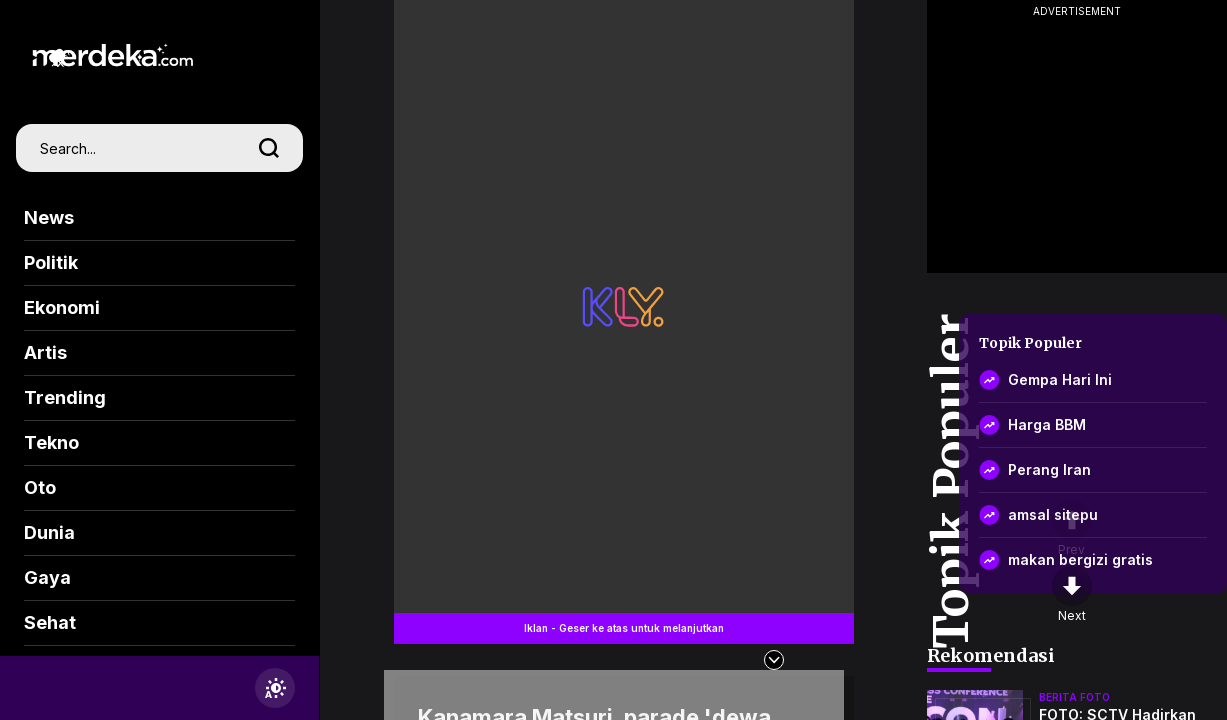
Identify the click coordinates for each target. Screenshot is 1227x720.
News (49, 217)
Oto (40, 487)
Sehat (50, 622)
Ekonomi (62, 307)
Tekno (51, 442)
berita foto (1074, 697)
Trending (65, 397)
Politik (51, 262)
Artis (45, 352)
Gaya (47, 577)
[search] (269, 148)
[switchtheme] (275, 688)
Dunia (49, 532)
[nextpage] (1072, 595)
